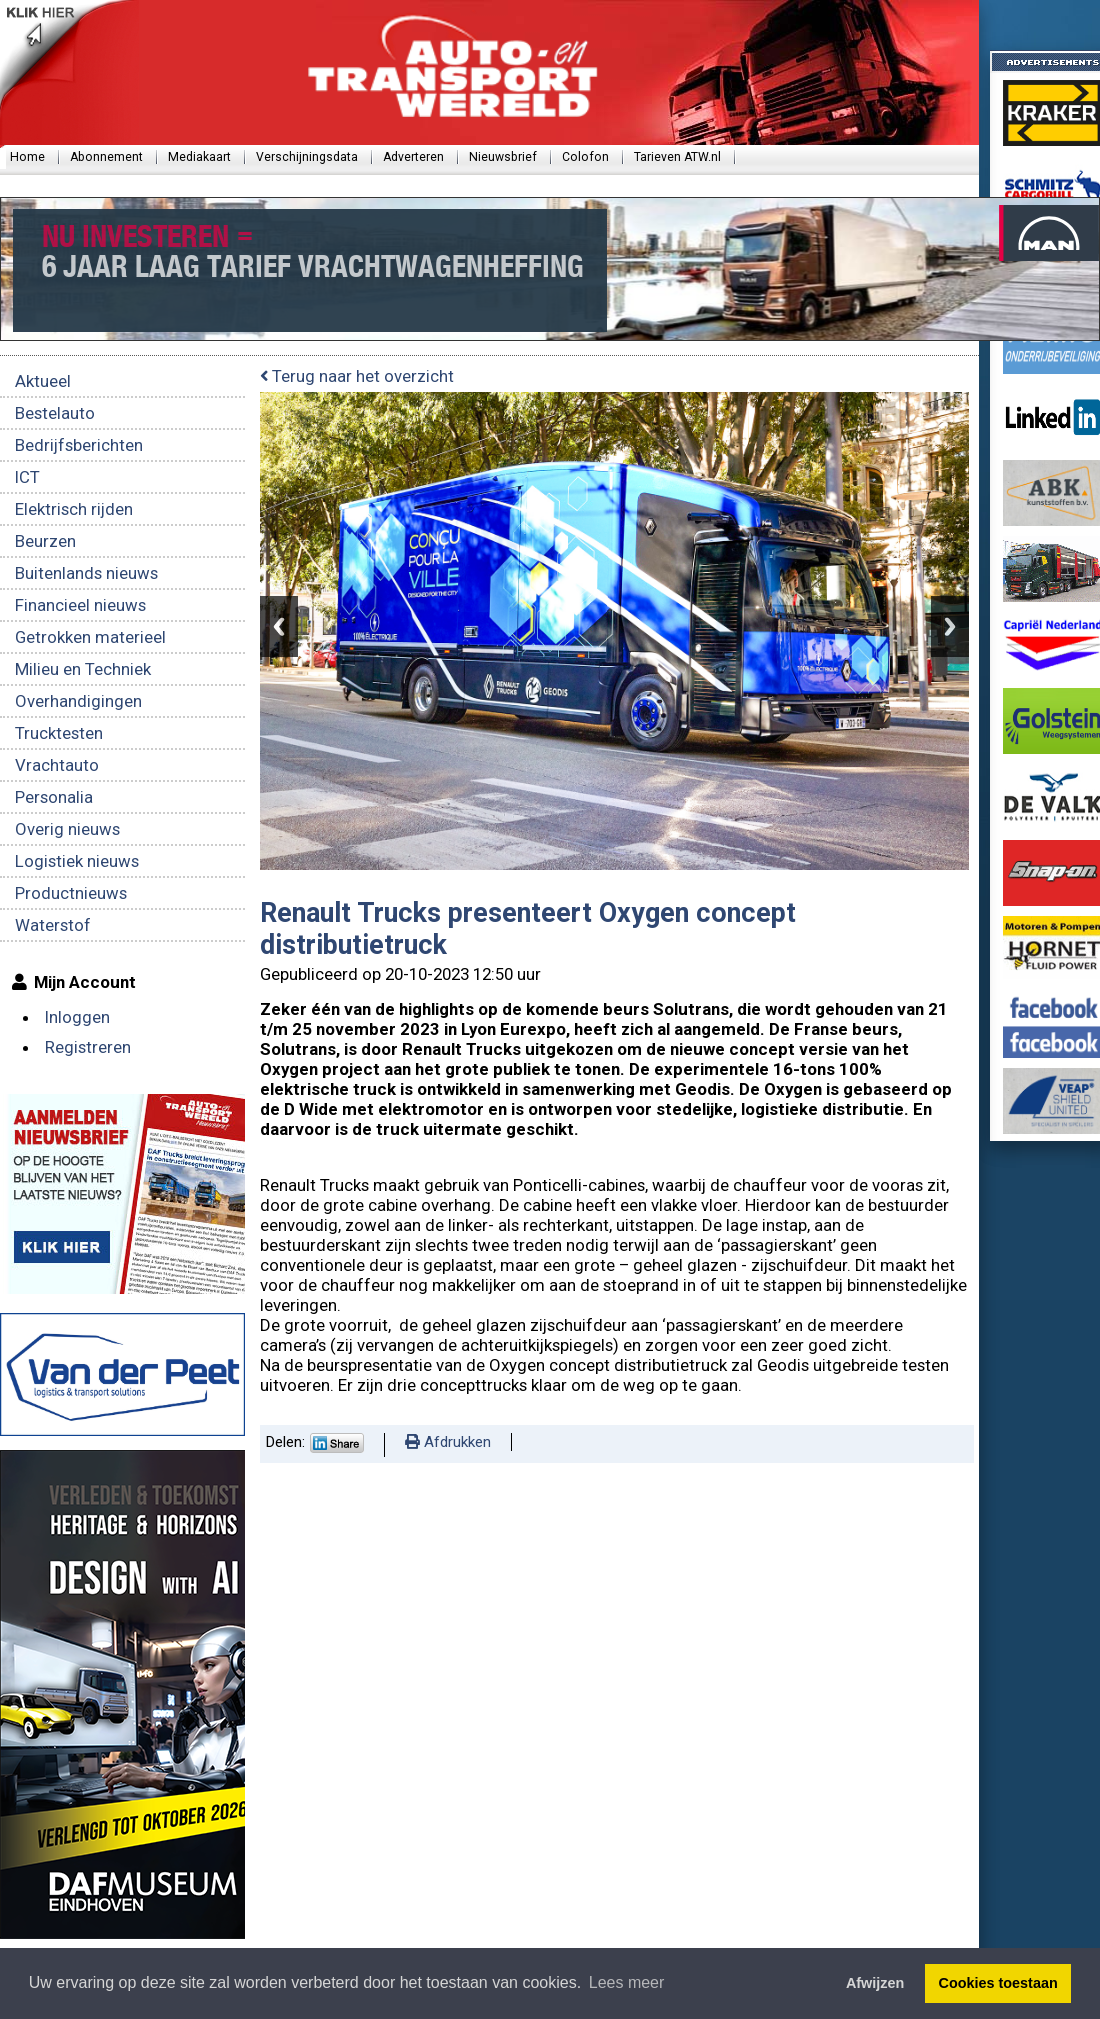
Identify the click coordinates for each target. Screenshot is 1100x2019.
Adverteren (413, 157)
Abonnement (106, 157)
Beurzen (45, 541)
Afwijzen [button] (875, 1983)
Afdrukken (448, 1442)
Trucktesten (59, 733)
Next (950, 626)
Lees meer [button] (627, 1982)
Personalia (54, 797)
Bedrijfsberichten (79, 445)
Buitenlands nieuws (86, 573)
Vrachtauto (57, 765)
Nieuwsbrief (503, 157)
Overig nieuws (67, 829)
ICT (27, 477)
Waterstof (53, 925)
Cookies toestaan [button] (998, 1983)
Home (27, 157)
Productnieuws (71, 893)
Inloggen (77, 1017)
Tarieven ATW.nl (677, 157)
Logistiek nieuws (77, 861)
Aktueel (43, 381)
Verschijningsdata (307, 157)
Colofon (585, 157)
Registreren (88, 1047)
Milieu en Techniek (83, 669)
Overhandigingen (78, 701)
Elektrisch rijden (74, 509)
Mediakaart (199, 157)
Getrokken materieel (90, 637)
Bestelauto (55, 413)
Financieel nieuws (80, 605)
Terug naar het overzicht (357, 376)
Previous (279, 626)
